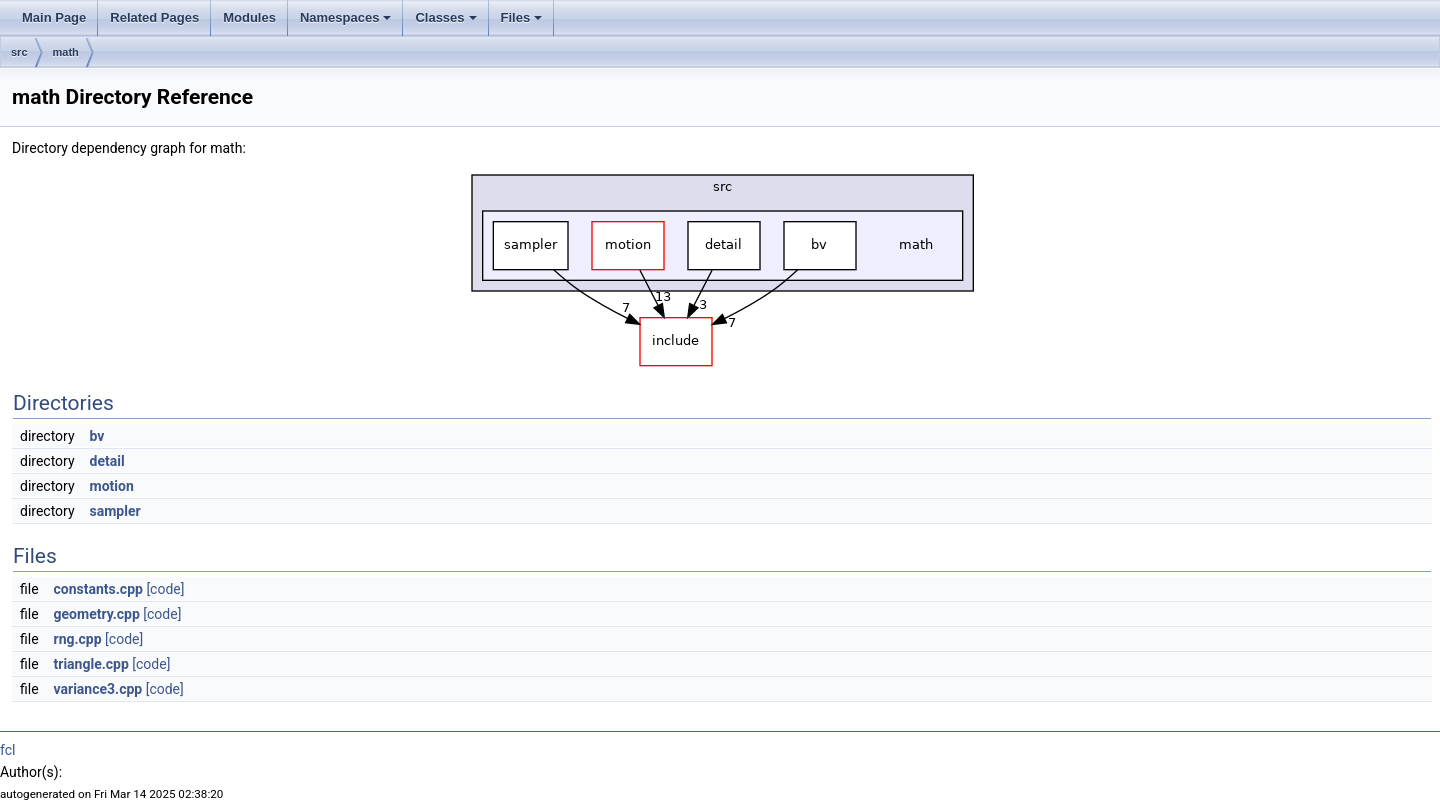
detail (107, 461)
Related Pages (154, 17)
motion (112, 486)
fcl (7, 750)
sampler (115, 511)
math (66, 52)
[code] (165, 589)
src (19, 52)
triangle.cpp (91, 664)
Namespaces (346, 17)
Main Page (54, 17)
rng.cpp (78, 639)
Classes (445, 17)
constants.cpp (98, 589)
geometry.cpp (97, 614)
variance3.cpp (98, 689)
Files (522, 17)
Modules (249, 17)
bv (97, 436)
